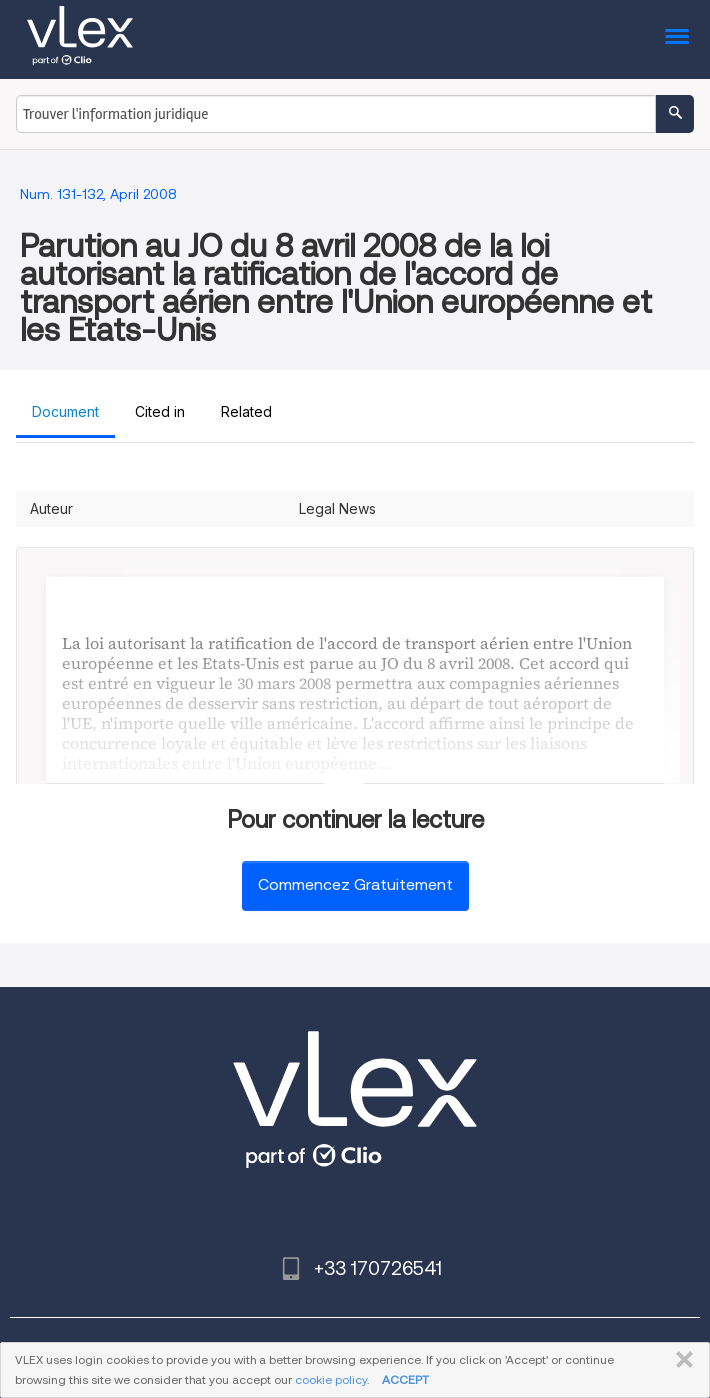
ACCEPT (405, 1379)
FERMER (680, 1360)
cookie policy (331, 1379)
